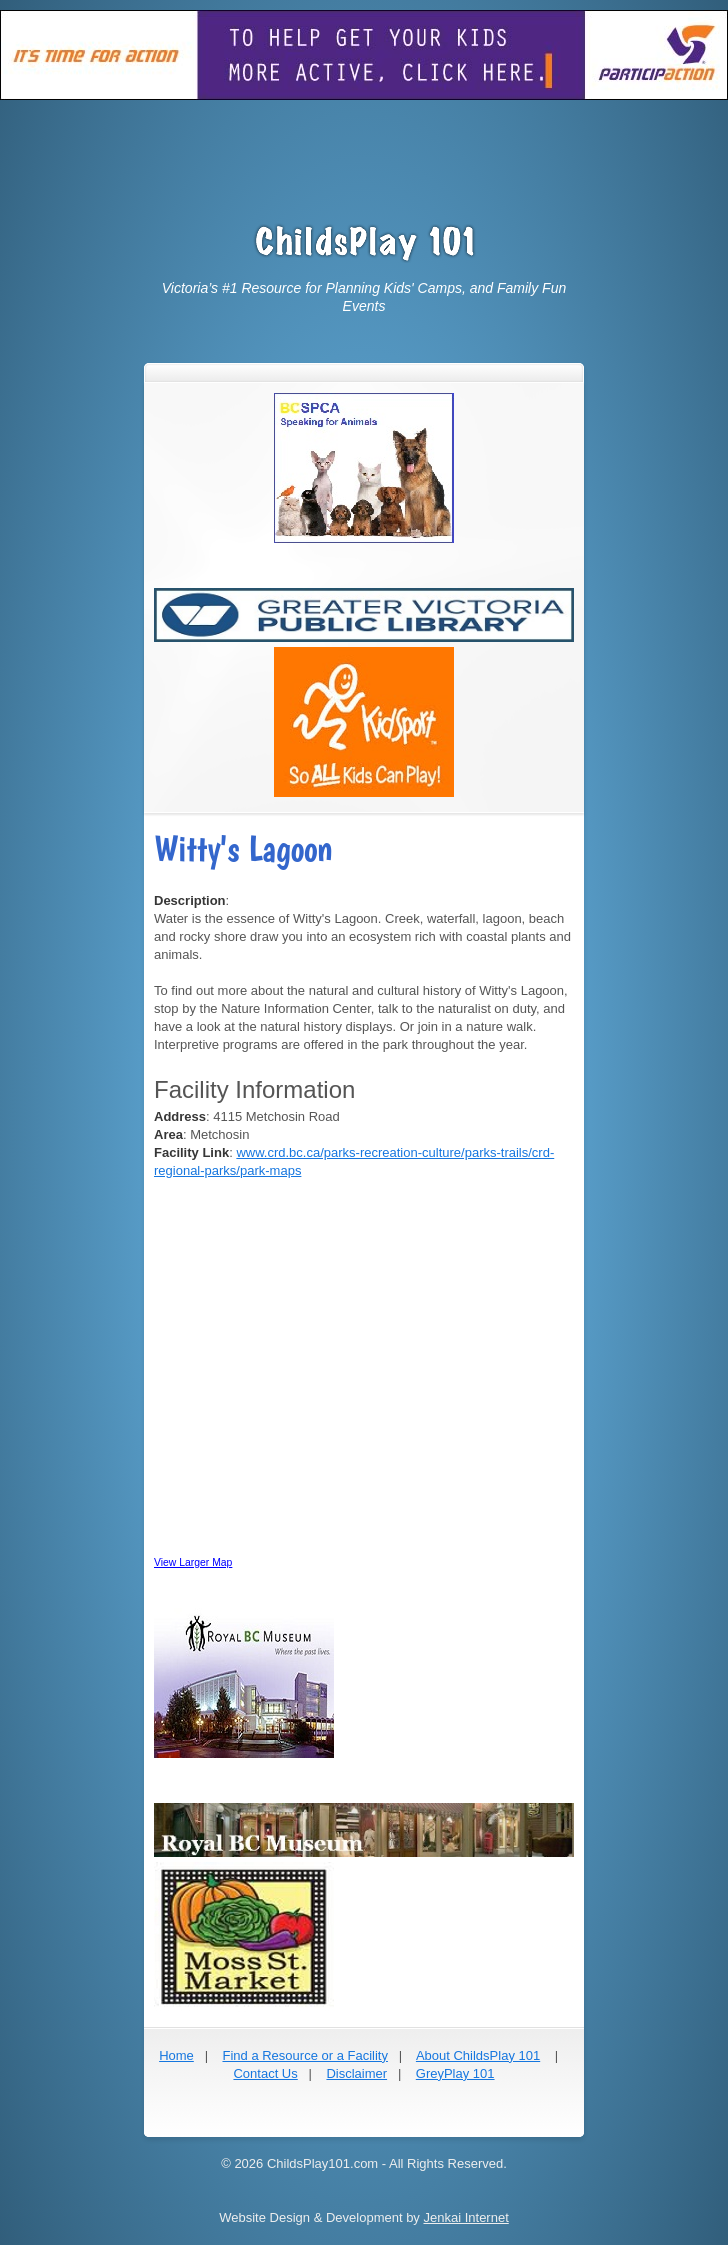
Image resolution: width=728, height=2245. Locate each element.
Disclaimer (356, 2073)
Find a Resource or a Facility (304, 2055)
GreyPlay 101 (455, 2073)
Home (176, 2055)
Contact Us (265, 2073)
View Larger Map (193, 1562)
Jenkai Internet (465, 2217)
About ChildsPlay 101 (478, 2055)
